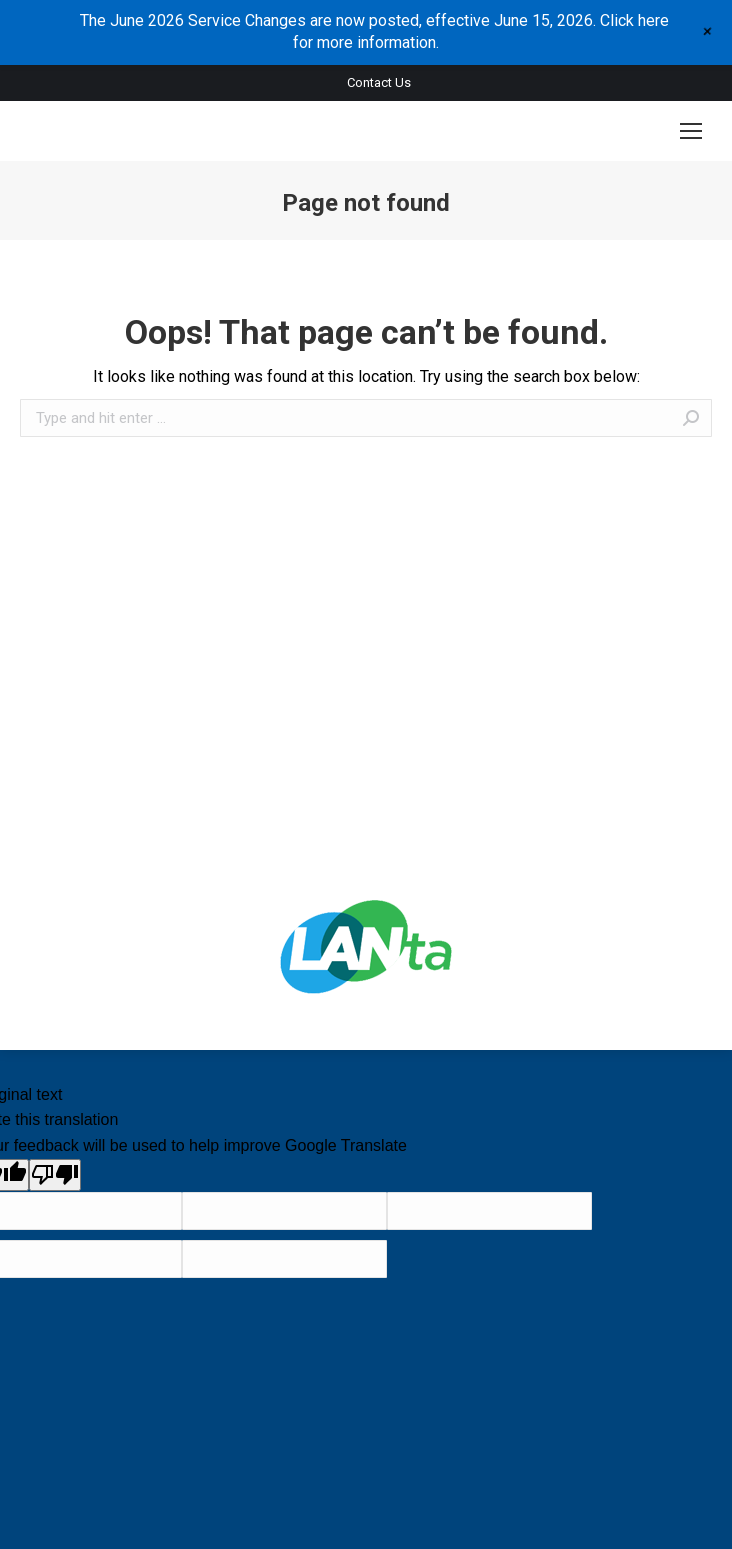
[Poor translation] (55, 1175)
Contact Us (379, 82)
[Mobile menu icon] (691, 131)
